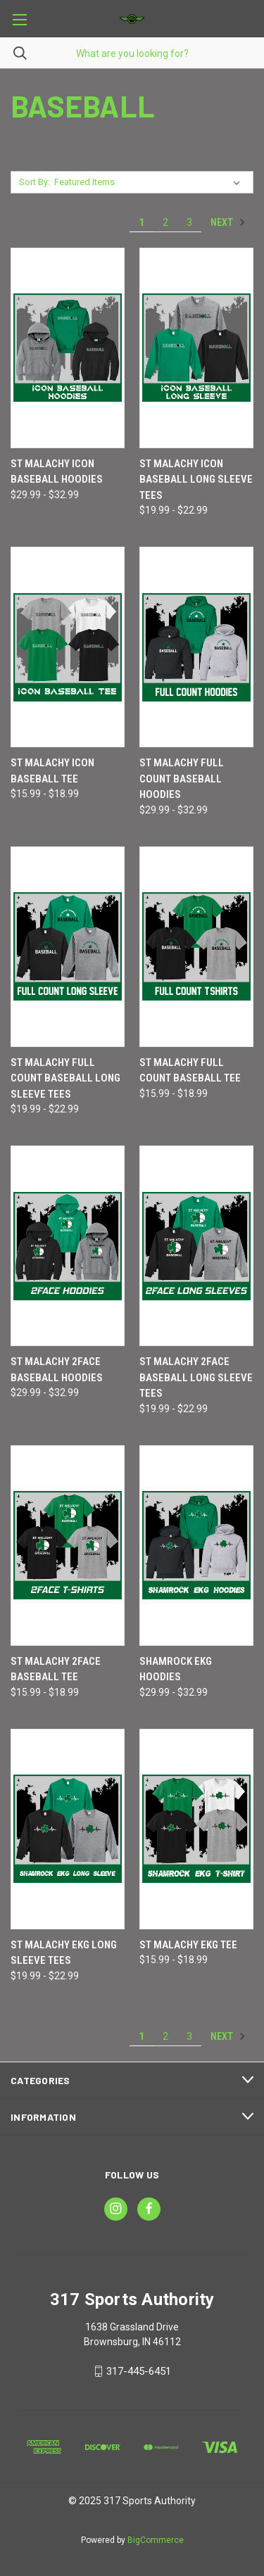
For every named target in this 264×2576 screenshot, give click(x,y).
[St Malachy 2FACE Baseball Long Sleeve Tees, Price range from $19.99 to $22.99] (196, 1245)
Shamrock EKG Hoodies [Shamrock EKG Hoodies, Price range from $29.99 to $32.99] (175, 1669)
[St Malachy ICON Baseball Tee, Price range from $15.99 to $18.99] (67, 647)
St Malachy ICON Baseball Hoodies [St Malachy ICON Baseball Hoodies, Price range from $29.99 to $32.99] (57, 471)
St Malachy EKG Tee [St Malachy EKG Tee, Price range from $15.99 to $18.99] (188, 1945)
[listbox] (150, 182)
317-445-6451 (138, 2371)
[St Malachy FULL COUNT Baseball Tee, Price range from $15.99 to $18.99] (196, 946)
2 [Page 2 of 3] (165, 222)
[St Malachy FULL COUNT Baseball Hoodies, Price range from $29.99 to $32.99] (196, 647)
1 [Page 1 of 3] (141, 222)
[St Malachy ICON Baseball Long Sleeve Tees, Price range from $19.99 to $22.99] (196, 347)
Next (228, 222)
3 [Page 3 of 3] (189, 222)
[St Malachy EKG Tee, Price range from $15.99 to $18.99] (196, 1829)
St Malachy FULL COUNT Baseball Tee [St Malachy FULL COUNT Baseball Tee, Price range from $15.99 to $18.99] (190, 1070)
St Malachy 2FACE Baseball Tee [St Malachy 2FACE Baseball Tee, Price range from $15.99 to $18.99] (56, 1669)
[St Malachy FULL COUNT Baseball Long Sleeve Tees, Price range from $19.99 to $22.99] (67, 946)
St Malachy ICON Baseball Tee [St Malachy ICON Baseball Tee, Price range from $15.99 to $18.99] (52, 770)
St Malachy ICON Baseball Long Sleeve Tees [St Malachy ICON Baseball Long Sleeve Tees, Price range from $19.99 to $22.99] (196, 479)
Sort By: (34, 182)
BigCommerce (155, 2540)
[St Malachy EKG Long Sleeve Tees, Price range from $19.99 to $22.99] (67, 1829)
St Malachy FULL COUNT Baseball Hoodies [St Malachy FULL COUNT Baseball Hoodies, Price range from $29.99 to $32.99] (181, 778)
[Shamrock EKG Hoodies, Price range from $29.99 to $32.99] (196, 1545)
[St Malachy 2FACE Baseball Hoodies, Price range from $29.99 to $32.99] (67, 1245)
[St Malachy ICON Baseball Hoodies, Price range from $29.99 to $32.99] (67, 347)
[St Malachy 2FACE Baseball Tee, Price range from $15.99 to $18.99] (67, 1545)
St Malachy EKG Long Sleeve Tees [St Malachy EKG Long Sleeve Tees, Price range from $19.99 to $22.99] (64, 1953)
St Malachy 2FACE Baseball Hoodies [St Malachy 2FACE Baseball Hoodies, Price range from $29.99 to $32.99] (57, 1369)
